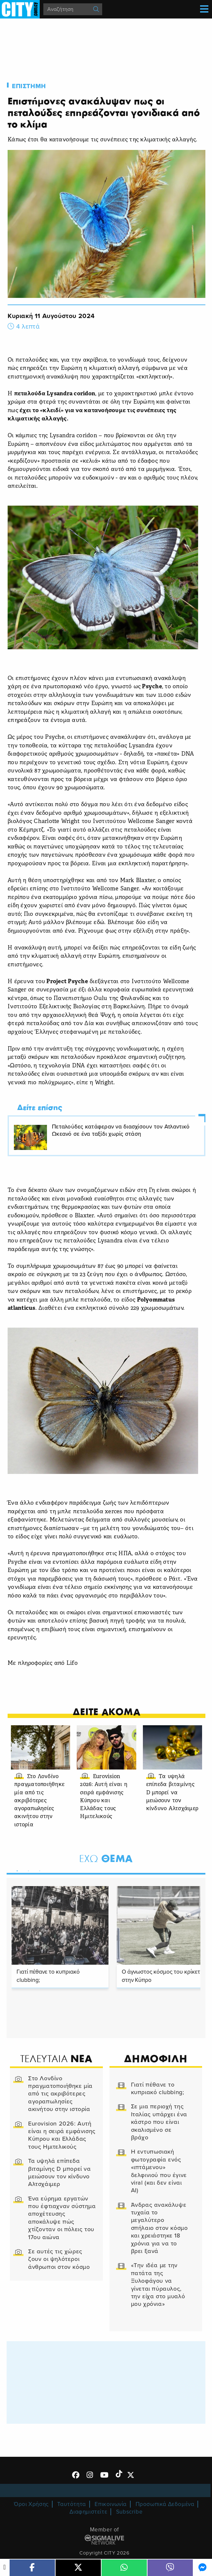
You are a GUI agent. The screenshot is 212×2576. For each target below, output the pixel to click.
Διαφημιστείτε (88, 2511)
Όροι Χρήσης (31, 2504)
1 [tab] (15, 1869)
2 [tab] (26, 1869)
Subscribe (129, 2511)
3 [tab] (38, 1869)
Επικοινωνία (111, 2504)
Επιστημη (29, 86)
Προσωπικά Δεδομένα (165, 2504)
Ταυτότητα (71, 2504)
